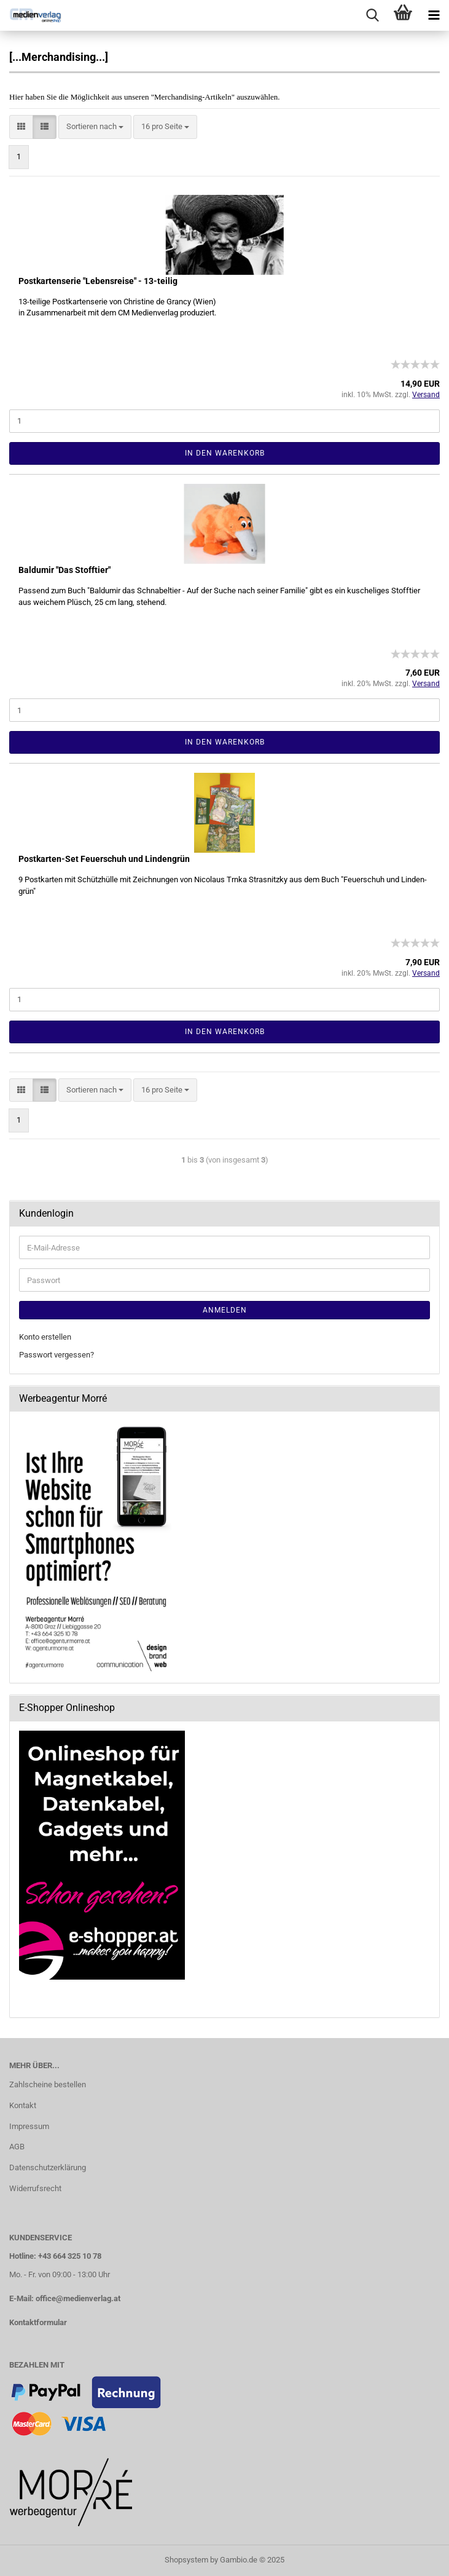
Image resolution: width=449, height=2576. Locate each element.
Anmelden (225, 1310)
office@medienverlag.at (78, 2298)
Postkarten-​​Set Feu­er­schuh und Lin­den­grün (104, 859)
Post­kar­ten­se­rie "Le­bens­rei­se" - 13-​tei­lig (98, 281)
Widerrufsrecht (35, 2188)
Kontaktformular (38, 2322)
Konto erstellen (45, 1336)
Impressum (29, 2126)
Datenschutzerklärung (47, 2167)
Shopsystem (186, 2559)
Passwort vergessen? (56, 1354)
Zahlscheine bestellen (47, 2084)
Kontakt (22, 2105)
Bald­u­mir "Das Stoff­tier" (64, 570)
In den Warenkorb (225, 453)
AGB (17, 2146)
